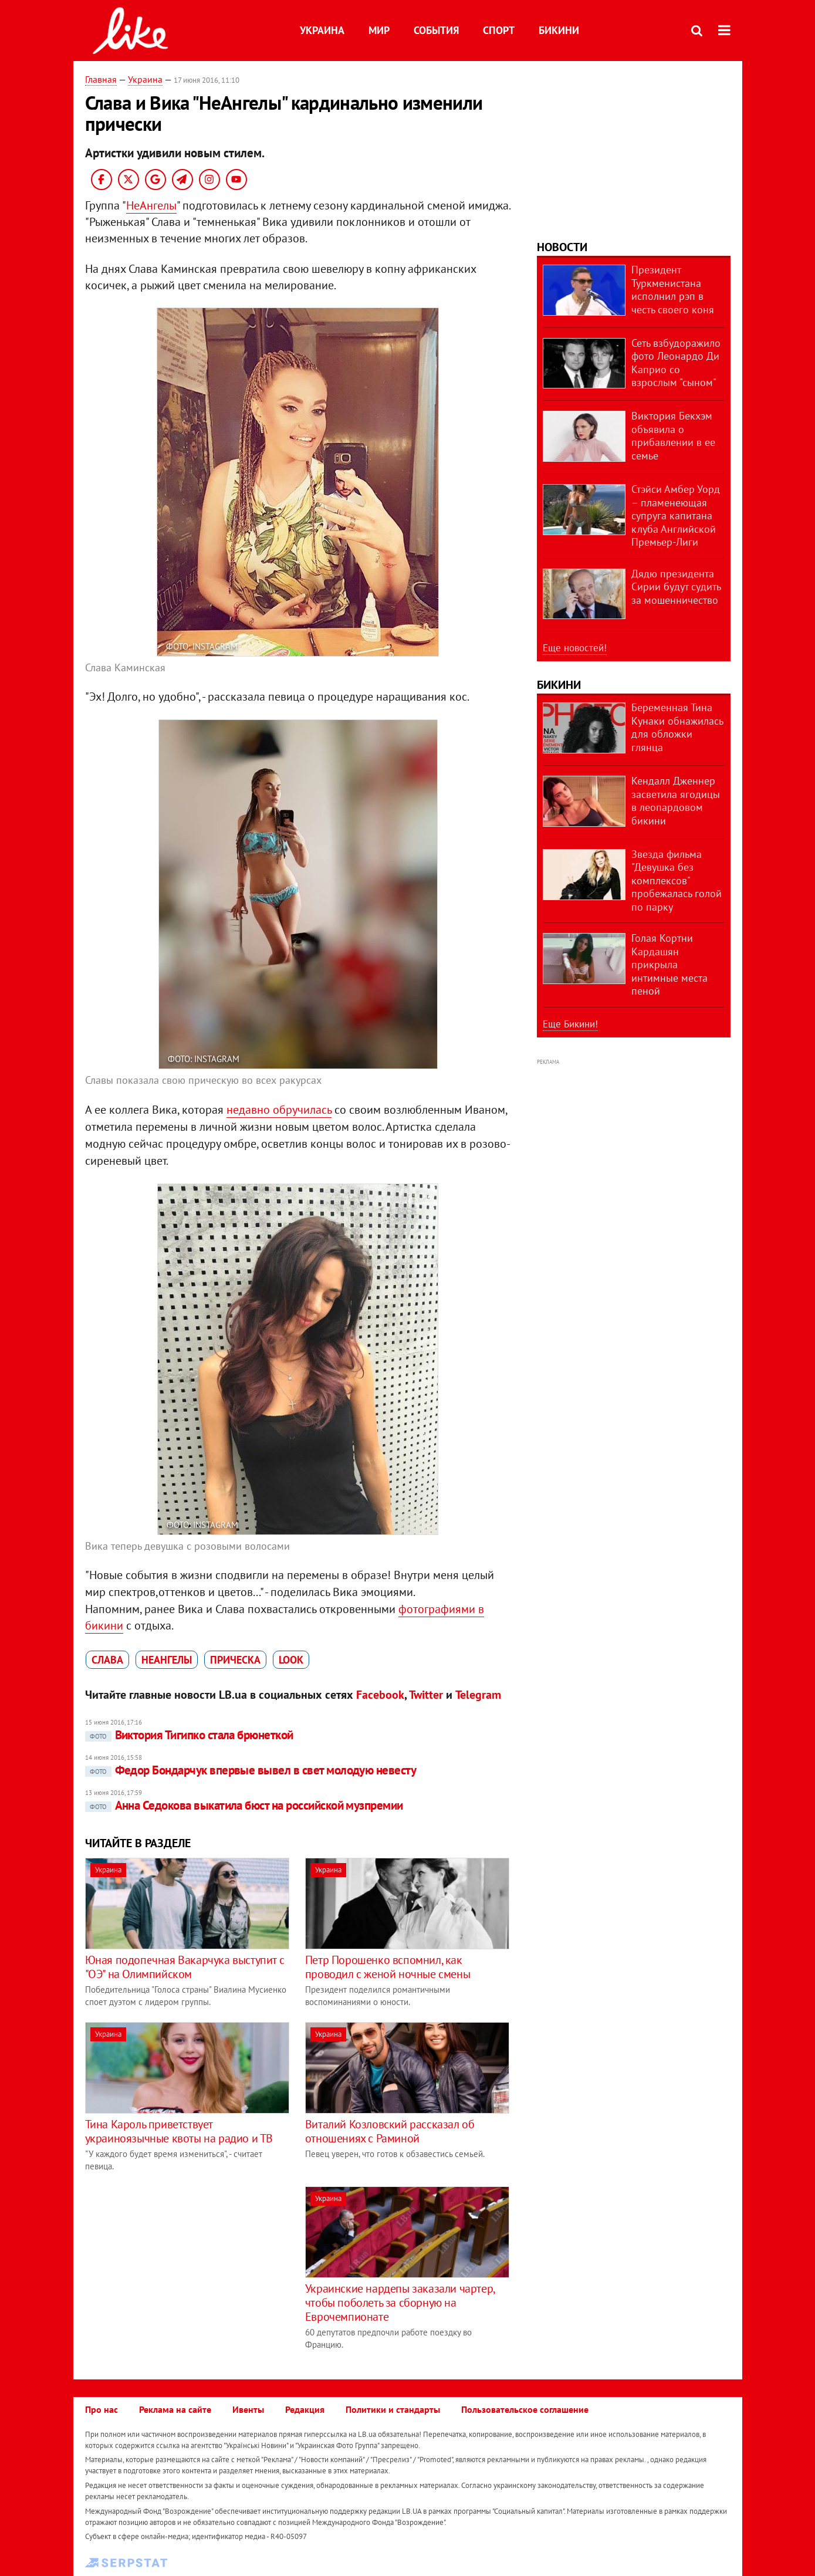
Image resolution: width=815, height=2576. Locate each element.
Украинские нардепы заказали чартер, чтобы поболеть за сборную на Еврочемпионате (400, 2302)
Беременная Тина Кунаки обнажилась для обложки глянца (677, 727)
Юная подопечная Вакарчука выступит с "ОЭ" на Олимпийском (185, 1967)
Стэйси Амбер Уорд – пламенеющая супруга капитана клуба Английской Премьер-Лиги (675, 515)
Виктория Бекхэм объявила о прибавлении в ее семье (673, 435)
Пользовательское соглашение (525, 2409)
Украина (322, 30)
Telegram (478, 1694)
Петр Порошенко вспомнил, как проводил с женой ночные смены (387, 1967)
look (291, 1659)
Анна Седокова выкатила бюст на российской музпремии (244, 1805)
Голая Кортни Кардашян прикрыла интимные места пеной (669, 964)
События (436, 30)
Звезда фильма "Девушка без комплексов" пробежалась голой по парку (676, 880)
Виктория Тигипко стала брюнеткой (189, 1735)
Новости (562, 247)
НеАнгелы (151, 205)
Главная (101, 79)
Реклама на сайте (175, 2409)
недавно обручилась (279, 1109)
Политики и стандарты (393, 2409)
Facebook (380, 1694)
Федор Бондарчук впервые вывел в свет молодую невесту (251, 1770)
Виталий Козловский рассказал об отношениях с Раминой (390, 2131)
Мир (379, 30)
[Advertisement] (183, 2268)
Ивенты (248, 2409)
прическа (235, 1659)
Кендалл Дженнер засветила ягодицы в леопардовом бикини (675, 800)
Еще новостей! (575, 647)
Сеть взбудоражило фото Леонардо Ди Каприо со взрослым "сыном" (676, 363)
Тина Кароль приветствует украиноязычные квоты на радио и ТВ (179, 2131)
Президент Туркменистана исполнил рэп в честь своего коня (672, 289)
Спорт (499, 30)
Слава (107, 1659)
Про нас (101, 2409)
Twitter (426, 1694)
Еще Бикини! (570, 1023)
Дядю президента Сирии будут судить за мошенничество (676, 587)
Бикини (559, 30)
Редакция (304, 2409)
